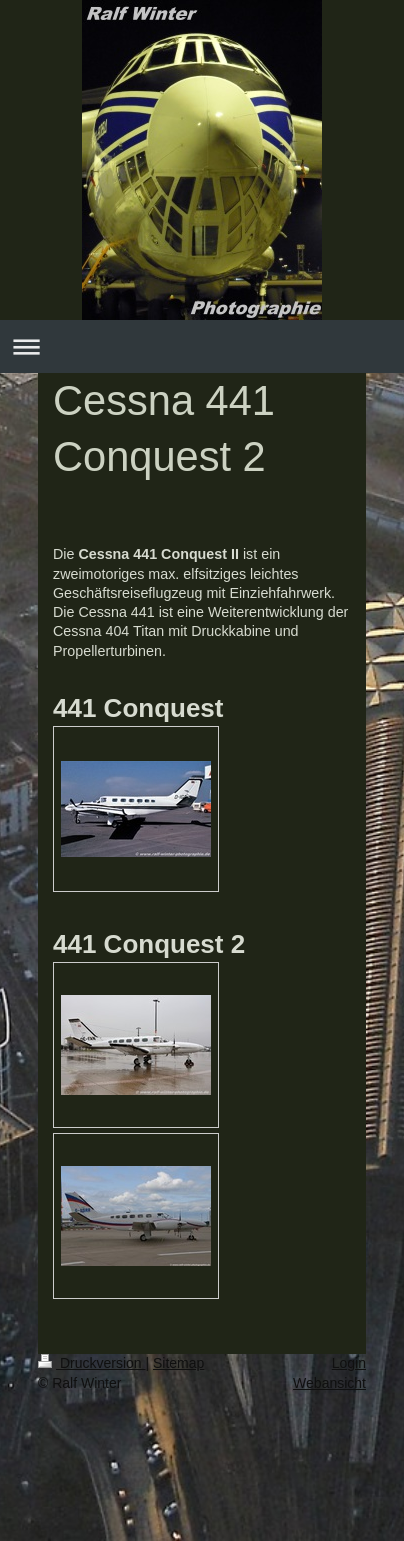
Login (349, 1363)
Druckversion (91, 1363)
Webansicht (329, 1383)
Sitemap (178, 1363)
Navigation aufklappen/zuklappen (202, 346)
